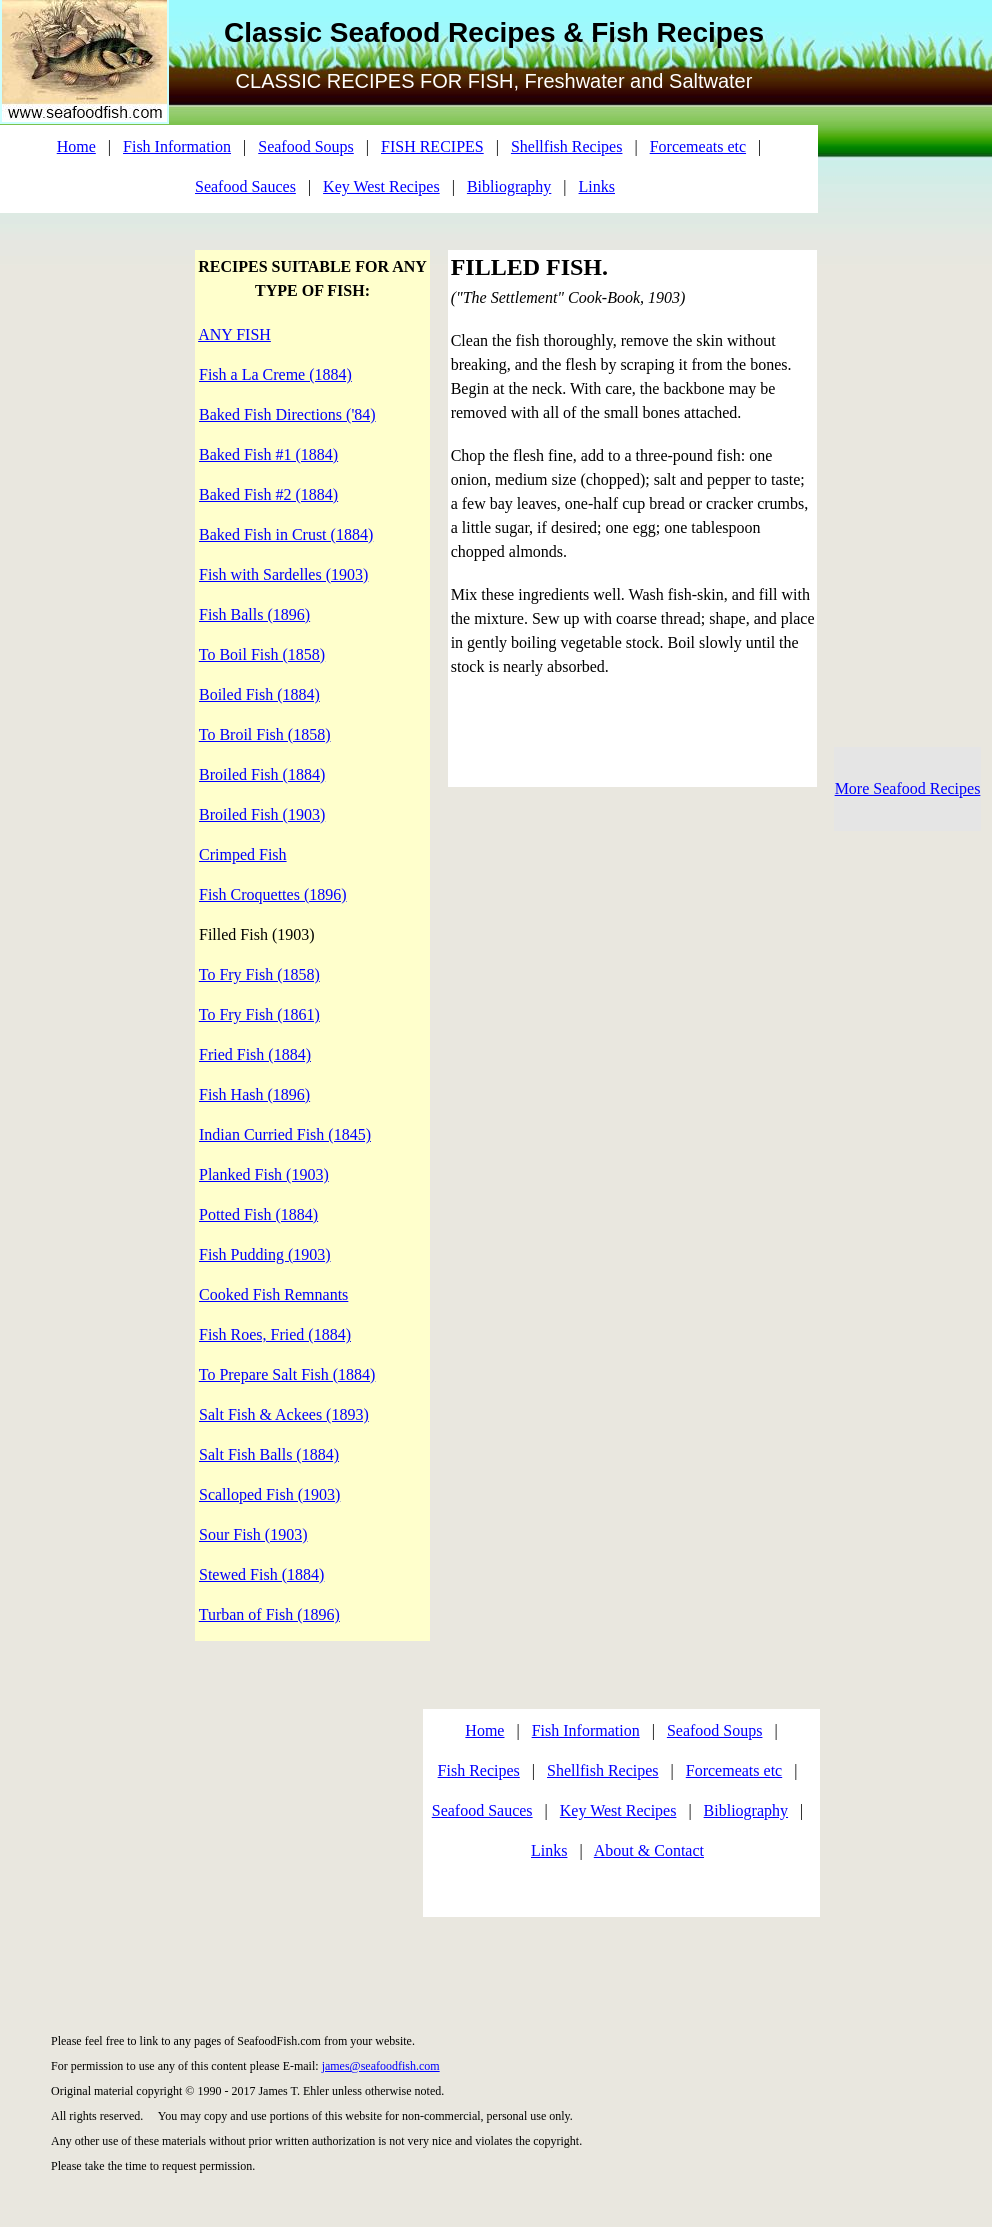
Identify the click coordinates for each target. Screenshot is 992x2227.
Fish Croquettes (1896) (273, 894)
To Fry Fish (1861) (259, 1014)
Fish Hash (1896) (254, 1094)
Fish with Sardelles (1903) (283, 574)
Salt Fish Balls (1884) (269, 1454)
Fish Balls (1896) (254, 614)
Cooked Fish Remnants (273, 1294)
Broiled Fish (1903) (262, 814)
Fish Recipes (479, 1770)
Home (76, 146)
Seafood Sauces (245, 186)
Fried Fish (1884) (255, 1054)
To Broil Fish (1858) (265, 734)
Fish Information (177, 146)
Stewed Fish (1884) (261, 1574)
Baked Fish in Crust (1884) (286, 534)
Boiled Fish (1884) (259, 694)
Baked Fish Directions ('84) (287, 414)
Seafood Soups (306, 146)
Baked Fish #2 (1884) (268, 494)
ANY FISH (234, 334)
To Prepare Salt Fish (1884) (287, 1374)
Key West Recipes (381, 186)
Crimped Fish (243, 854)
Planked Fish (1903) (264, 1174)
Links (597, 186)
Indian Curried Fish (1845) (285, 1134)
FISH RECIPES (432, 146)
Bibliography (509, 186)
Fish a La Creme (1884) (275, 374)
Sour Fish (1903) (253, 1534)
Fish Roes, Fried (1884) (275, 1334)
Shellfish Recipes (567, 146)
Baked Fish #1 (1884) (268, 454)
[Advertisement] (197, 1818)
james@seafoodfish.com (381, 2066)
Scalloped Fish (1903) (269, 1494)
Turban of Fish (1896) (269, 1614)
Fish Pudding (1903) (265, 1254)
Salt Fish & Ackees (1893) (284, 1414)
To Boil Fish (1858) (262, 654)
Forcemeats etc (698, 146)
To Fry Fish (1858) (259, 974)
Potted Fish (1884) (258, 1214)
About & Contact (649, 1850)
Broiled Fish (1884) (262, 774)
